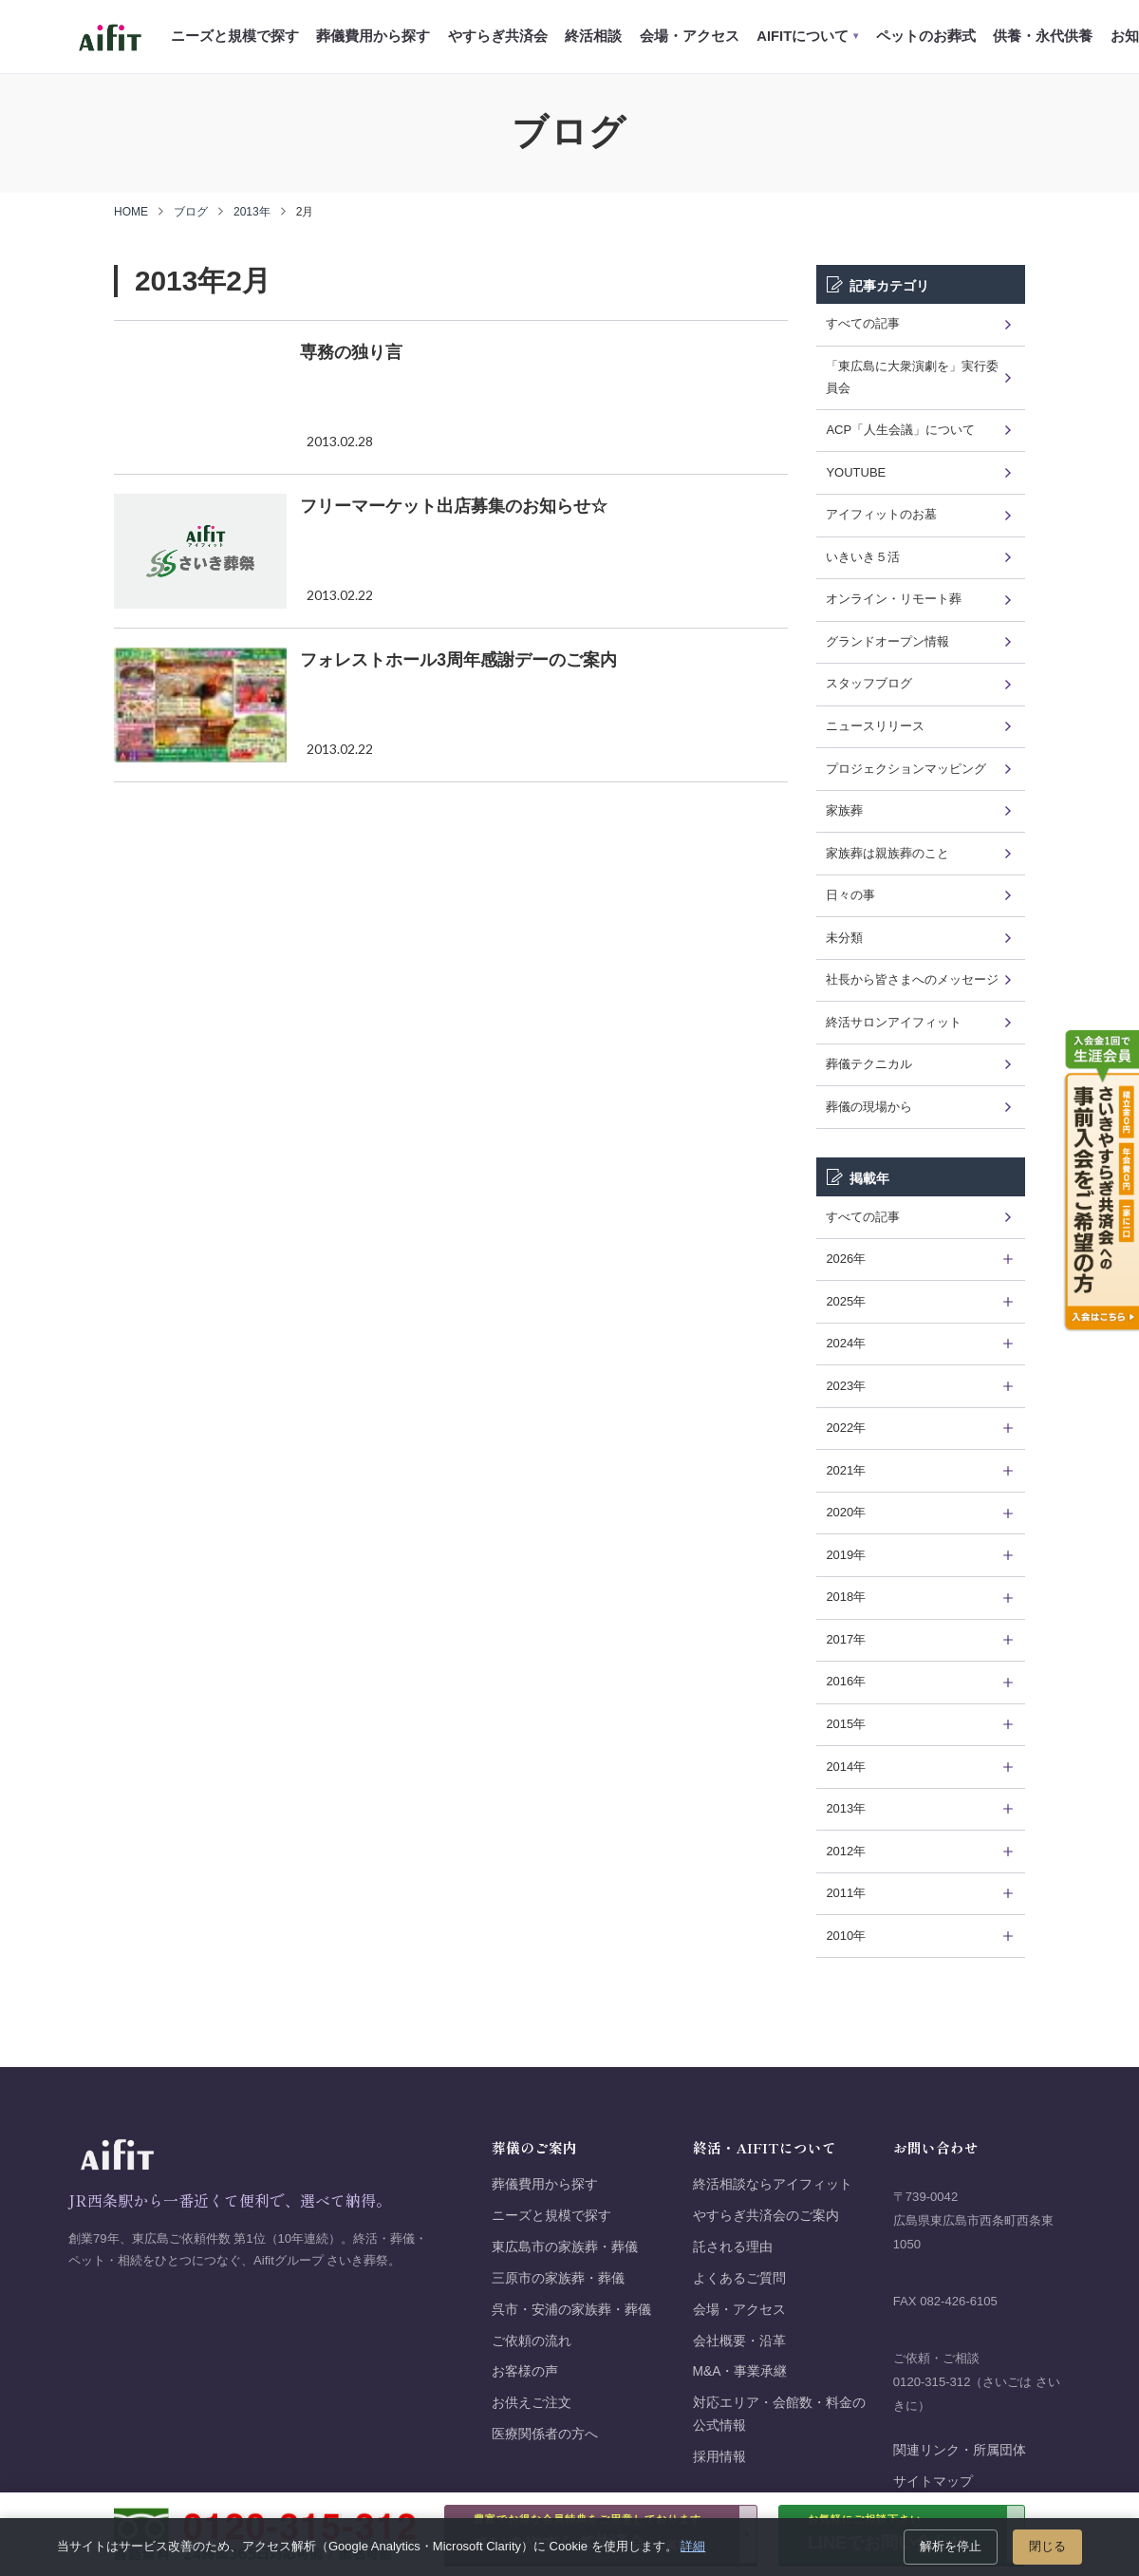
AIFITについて (807, 36)
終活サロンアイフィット (894, 1022)
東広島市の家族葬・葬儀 (565, 2247)
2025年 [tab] (846, 1301)
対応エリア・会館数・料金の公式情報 (779, 2414)
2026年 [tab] (846, 1258)
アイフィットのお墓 (881, 514)
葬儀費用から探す (373, 36)
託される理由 (733, 2247)
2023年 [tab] (846, 1386)
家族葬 (844, 810)
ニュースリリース (875, 726)
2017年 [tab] (846, 1639)
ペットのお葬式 (926, 36)
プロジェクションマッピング (906, 769)
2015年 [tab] (846, 1724)
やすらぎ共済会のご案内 (766, 2216)
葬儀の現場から (869, 1107)
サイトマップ (933, 2481)
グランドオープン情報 (887, 641)
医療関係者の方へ (545, 2434)
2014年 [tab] (846, 1766)
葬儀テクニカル (869, 1064)
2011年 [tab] (846, 1893)
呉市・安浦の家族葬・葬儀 (571, 2310)
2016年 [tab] (846, 1681)
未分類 (844, 938)
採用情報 (719, 2457)
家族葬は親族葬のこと (887, 853)
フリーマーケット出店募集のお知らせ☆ (453, 506)
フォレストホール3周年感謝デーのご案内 (458, 659)
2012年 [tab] (846, 1851)
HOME (131, 211)
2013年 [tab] (846, 1808)
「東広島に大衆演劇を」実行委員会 (912, 377)
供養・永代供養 (1042, 36)
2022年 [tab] (846, 1427)
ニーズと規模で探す (235, 36)
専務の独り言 (351, 352)
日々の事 (850, 895)
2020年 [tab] (846, 1512)
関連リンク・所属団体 (959, 2450)
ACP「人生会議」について (900, 430)
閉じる (1047, 2546)
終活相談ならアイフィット (772, 2184)
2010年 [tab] (846, 1935)
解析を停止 (950, 2546)
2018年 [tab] (846, 1596)
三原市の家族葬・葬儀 (558, 2278)
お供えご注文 (531, 2403)
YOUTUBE (856, 472)
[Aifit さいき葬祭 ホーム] (109, 36)
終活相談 (593, 36)
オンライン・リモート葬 (894, 599)
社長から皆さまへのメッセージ (912, 979)
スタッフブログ (869, 683)
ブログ (191, 211)
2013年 (252, 211)
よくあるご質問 (739, 2278)
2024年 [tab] (846, 1343)
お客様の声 (525, 2371)
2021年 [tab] (846, 1470)
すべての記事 (863, 323)
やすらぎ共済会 (498, 36)
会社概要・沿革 (739, 2341)
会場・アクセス (689, 36)
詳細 (693, 2546)
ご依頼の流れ (531, 2341)
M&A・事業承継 (740, 2371)
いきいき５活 (863, 557)
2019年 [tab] (846, 1555)
